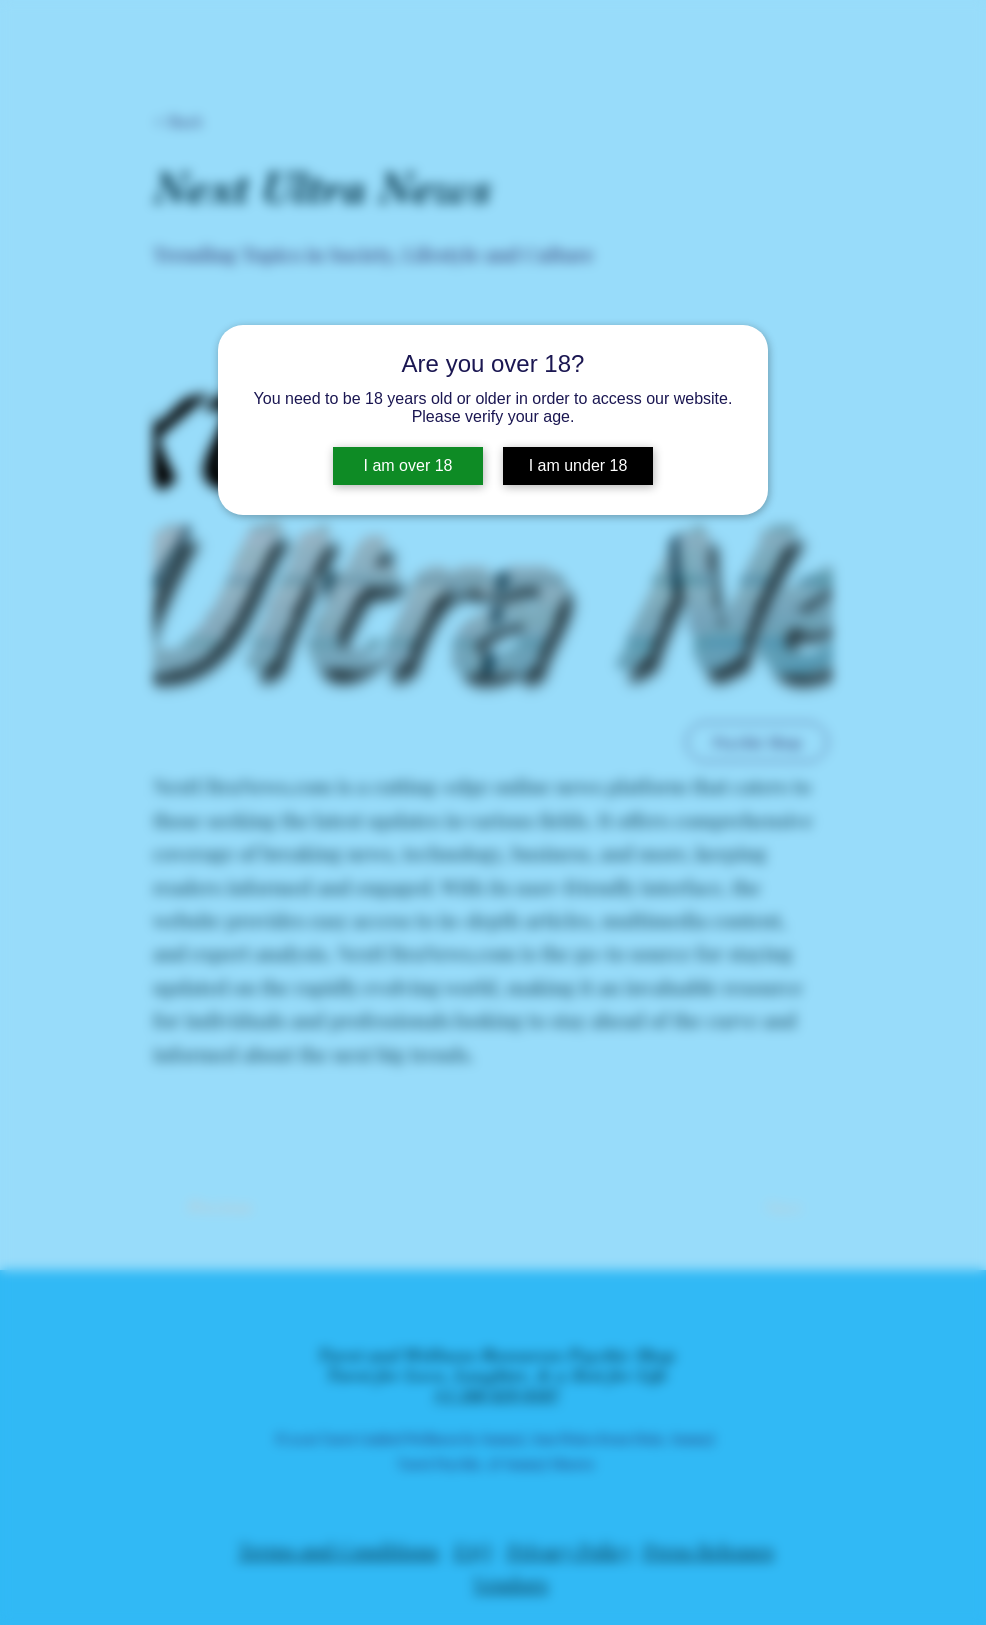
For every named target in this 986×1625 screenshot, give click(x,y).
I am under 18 (578, 465)
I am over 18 (408, 465)
